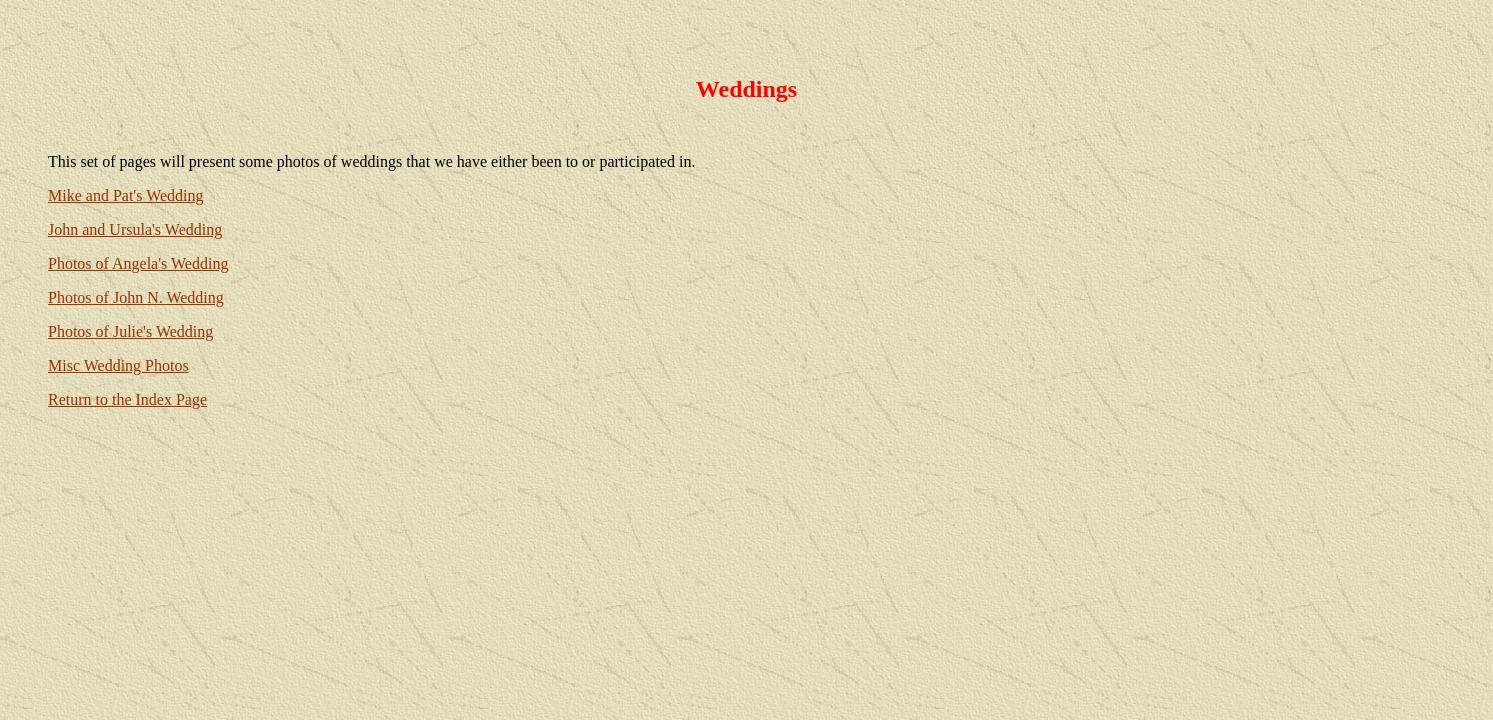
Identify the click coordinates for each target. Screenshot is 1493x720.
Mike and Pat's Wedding (126, 195)
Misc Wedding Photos (118, 365)
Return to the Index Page (127, 399)
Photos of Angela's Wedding (138, 263)
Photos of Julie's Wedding (130, 331)
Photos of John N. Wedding (136, 297)
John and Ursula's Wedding (135, 229)
